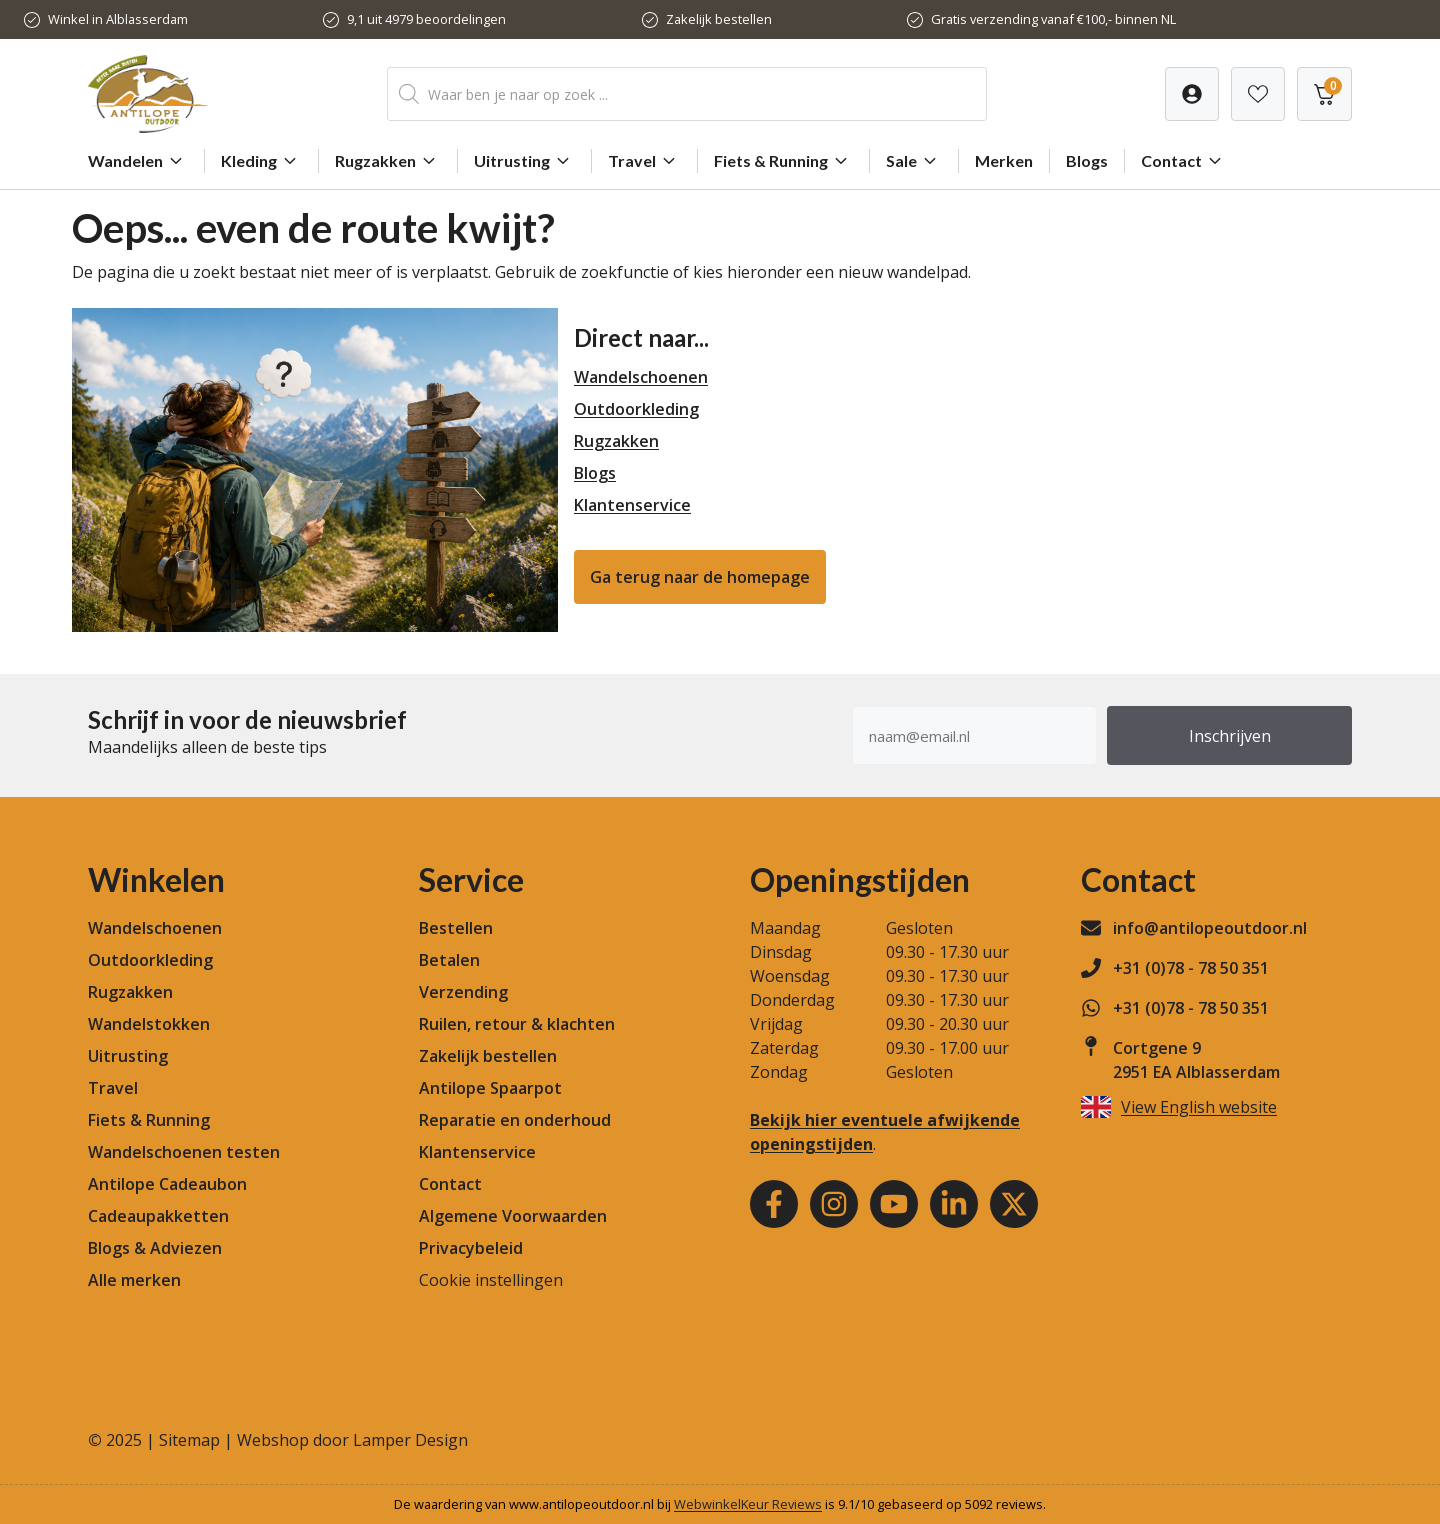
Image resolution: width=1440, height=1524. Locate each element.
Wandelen (138, 161)
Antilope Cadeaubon (167, 1184)
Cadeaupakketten (158, 1216)
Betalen (449, 960)
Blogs (1087, 160)
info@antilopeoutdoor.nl (1210, 928)
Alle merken (134, 1280)
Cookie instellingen (491, 1280)
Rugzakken (388, 161)
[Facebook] (774, 1204)
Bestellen (456, 928)
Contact (1184, 161)
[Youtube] (894, 1204)
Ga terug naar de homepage (700, 577)
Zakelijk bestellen (719, 19)
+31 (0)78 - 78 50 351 (1191, 968)
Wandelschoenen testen (184, 1152)
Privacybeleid (471, 1248)
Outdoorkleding (636, 409)
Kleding (261, 161)
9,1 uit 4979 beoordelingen (426, 19)
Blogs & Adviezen (155, 1248)
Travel (644, 161)
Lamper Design (410, 1440)
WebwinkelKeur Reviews (748, 1504)
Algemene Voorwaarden (513, 1216)
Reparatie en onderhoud (515, 1120)
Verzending (463, 992)
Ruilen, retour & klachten (517, 1024)
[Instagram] (834, 1204)
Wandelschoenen (641, 377)
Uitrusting (524, 161)
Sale (914, 161)
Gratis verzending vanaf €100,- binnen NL (1053, 19)
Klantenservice (632, 505)
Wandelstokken (149, 1024)
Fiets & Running (783, 161)
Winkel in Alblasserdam (118, 19)
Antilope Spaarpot (490, 1088)
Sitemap (189, 1440)
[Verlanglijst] (1192, 94)
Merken (1004, 160)
